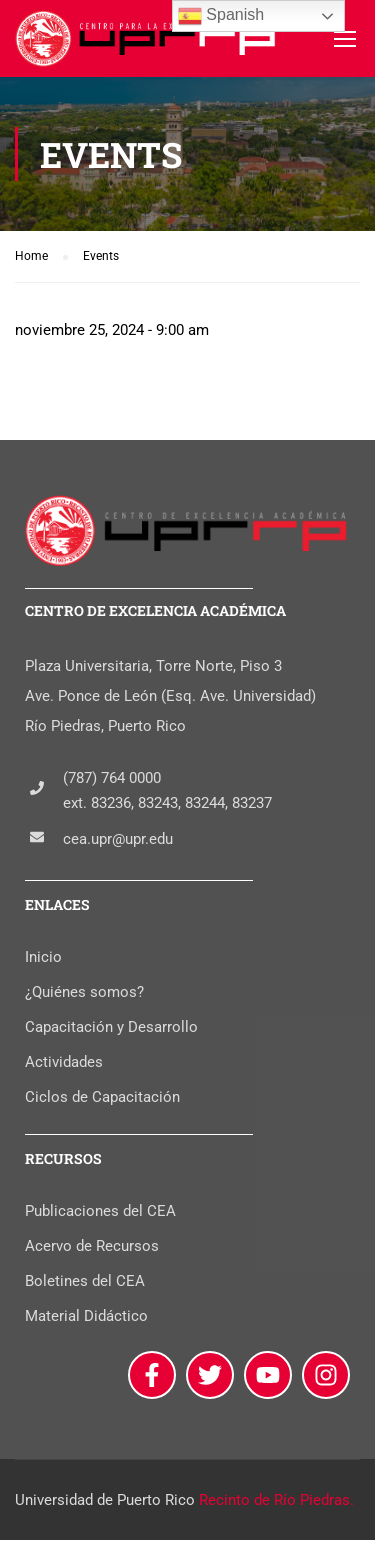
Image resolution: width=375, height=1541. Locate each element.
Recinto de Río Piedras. (276, 1501)
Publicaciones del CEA (100, 1212)
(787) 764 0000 (112, 778)
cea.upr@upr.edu (118, 839)
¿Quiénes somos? (84, 993)
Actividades (64, 1063)
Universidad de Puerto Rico (105, 1501)
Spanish (221, 16)
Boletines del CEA (85, 1282)
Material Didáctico (86, 1317)
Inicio (43, 958)
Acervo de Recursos (92, 1247)
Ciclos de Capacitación (102, 1098)
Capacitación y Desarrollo (111, 1028)
